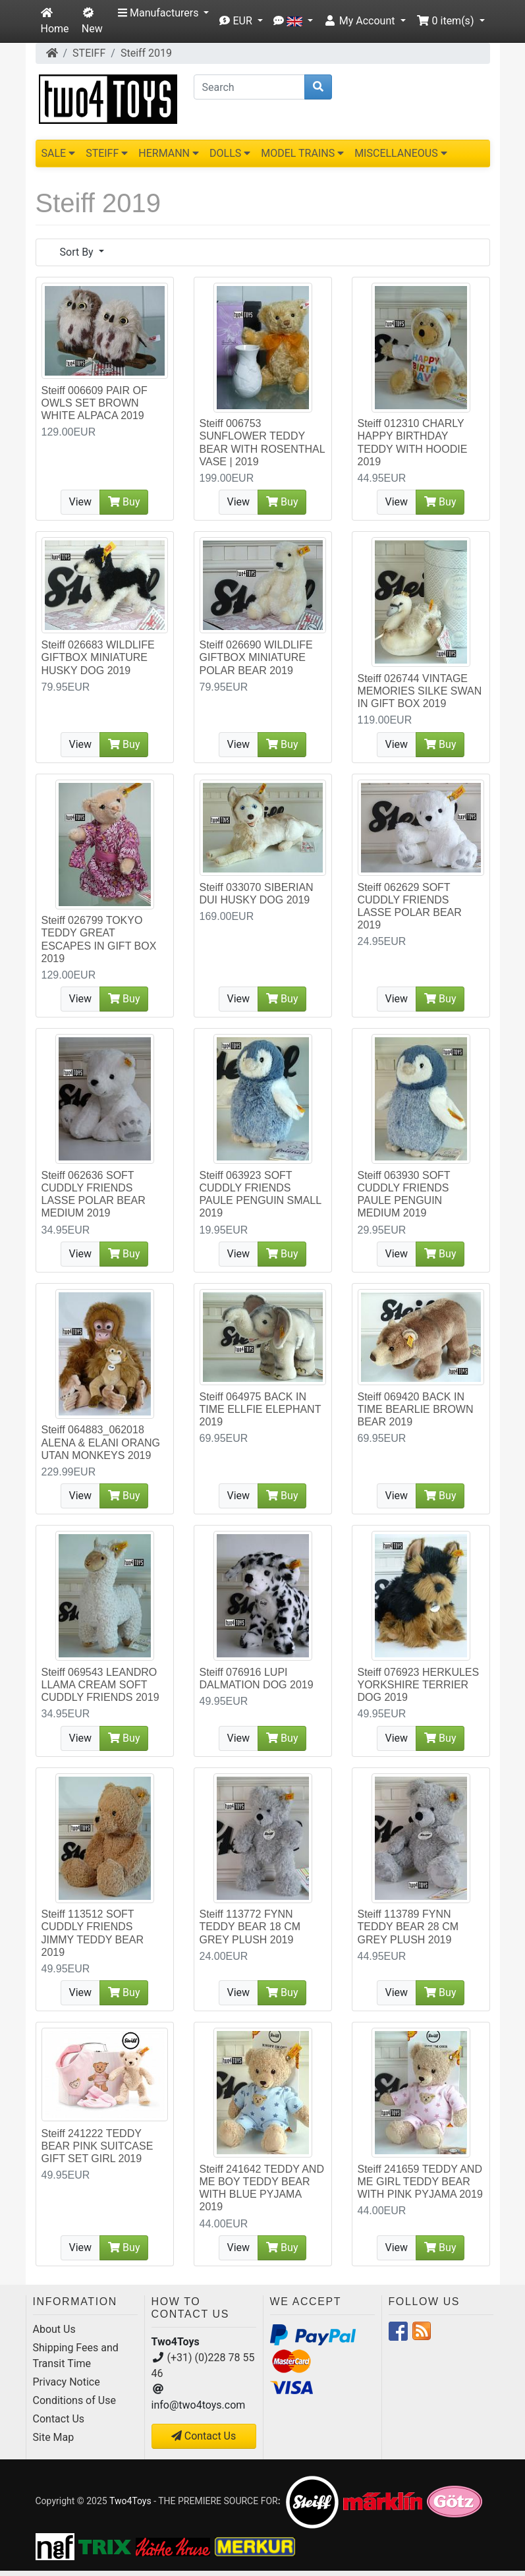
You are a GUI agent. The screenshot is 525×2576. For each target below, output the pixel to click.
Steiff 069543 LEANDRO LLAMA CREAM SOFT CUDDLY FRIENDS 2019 (100, 1685)
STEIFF (88, 53)
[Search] (249, 87)
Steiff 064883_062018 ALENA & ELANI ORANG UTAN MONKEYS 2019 (101, 1442)
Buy (124, 502)
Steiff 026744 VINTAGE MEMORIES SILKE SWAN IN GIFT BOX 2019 (420, 691)
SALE (58, 153)
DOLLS (229, 153)
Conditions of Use (74, 2400)
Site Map (53, 2437)
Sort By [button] (78, 252)
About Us (54, 2329)
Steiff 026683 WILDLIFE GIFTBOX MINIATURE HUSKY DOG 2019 (98, 657)
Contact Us (59, 2419)
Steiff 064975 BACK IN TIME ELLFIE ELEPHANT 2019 (260, 1409)
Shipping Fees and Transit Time (76, 2355)
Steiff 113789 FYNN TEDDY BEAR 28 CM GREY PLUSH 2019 (408, 1926)
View (80, 502)
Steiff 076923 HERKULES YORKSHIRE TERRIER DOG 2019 (419, 1685)
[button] (163, 13)
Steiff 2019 (146, 53)
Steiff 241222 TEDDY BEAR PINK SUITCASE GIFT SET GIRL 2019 (97, 2146)
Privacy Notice (66, 2382)
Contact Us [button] (203, 2436)
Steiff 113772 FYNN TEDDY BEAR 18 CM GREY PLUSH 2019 (250, 1926)
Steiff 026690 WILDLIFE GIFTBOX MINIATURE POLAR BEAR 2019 (256, 657)
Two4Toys (130, 2501)
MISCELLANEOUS (400, 153)
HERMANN (168, 153)
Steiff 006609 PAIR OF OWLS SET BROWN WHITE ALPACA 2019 (94, 403)
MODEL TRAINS (302, 153)
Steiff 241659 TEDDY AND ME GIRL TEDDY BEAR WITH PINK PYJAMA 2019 (420, 2181)
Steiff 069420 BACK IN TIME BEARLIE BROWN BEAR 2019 (416, 1409)
